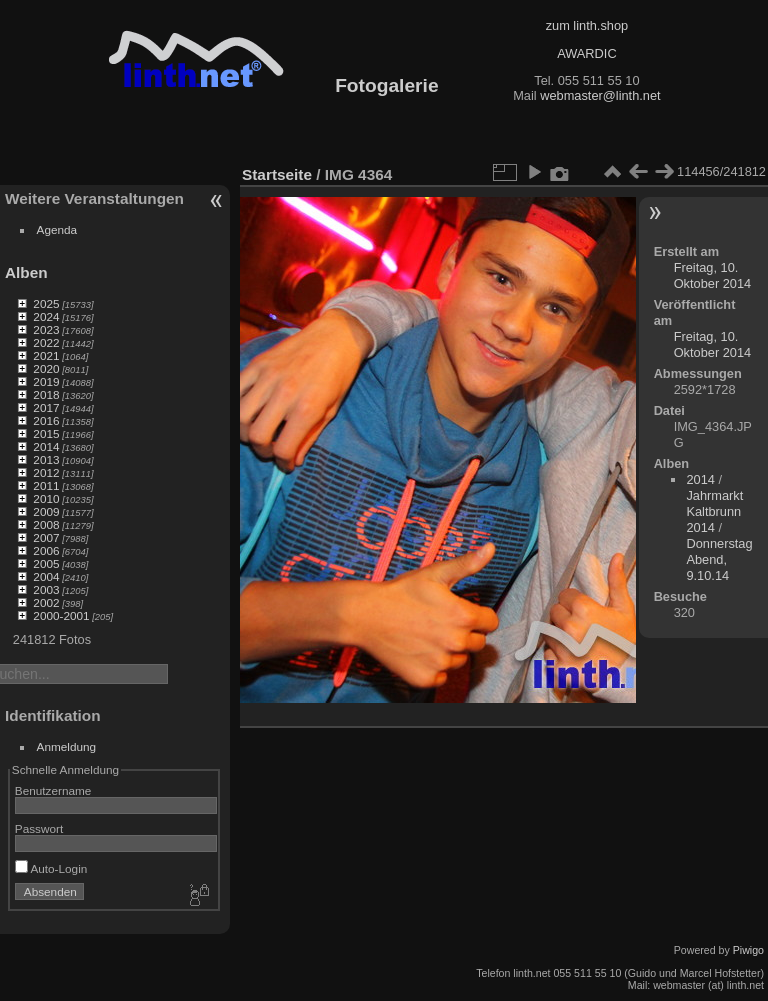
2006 (46, 550)
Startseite (277, 174)
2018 (46, 394)
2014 (46, 446)
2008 (46, 524)
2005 (46, 563)
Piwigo (748, 950)
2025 (46, 303)
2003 (46, 589)
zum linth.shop (587, 25)
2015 (46, 433)
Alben (26, 272)
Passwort (39, 828)
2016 (46, 420)
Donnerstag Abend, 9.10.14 (719, 559)
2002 (46, 602)
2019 (46, 381)
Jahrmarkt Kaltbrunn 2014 (714, 511)
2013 (46, 459)
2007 (46, 537)
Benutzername (53, 790)
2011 (46, 485)
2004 (46, 576)
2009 (46, 511)
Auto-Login (51, 868)
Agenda (57, 229)
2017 (46, 407)
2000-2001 (61, 615)
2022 (46, 342)
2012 (46, 472)
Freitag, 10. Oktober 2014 (713, 275)
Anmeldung (67, 746)
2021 (46, 355)
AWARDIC (586, 53)
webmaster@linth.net (600, 95)
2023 (46, 329)
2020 (46, 368)
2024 (46, 316)
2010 (46, 498)
